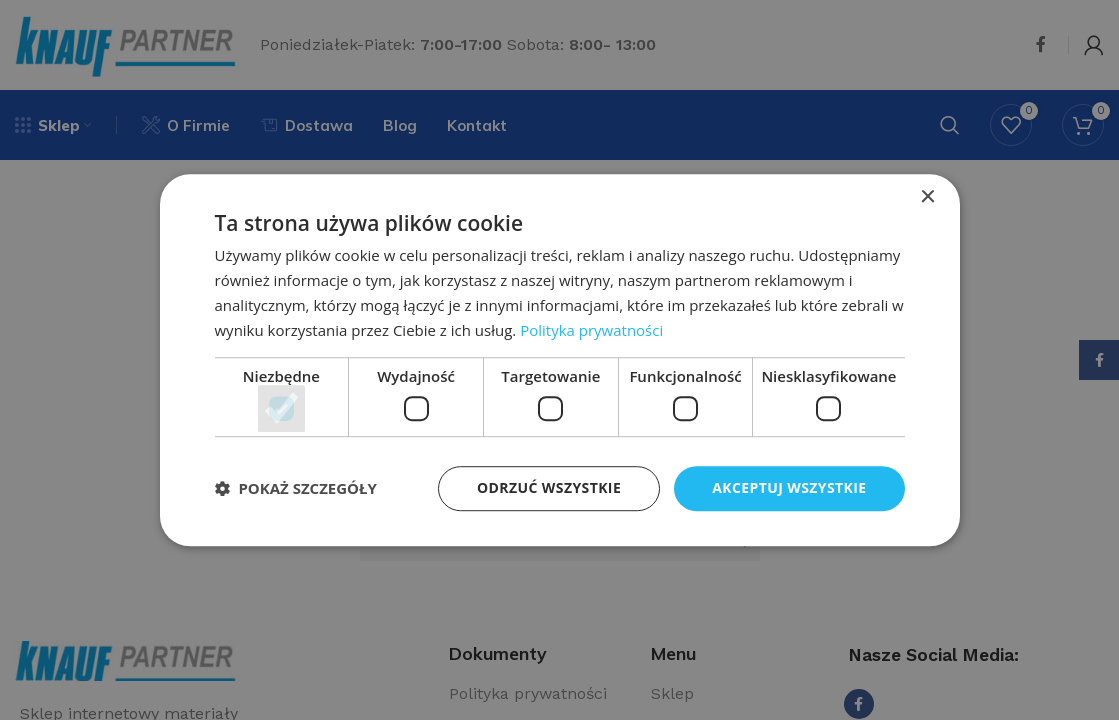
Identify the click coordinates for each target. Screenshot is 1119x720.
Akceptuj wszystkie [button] (789, 487)
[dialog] (560, 360)
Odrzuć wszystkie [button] (549, 487)
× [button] (927, 197)
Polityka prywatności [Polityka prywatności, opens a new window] (591, 330)
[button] (296, 488)
